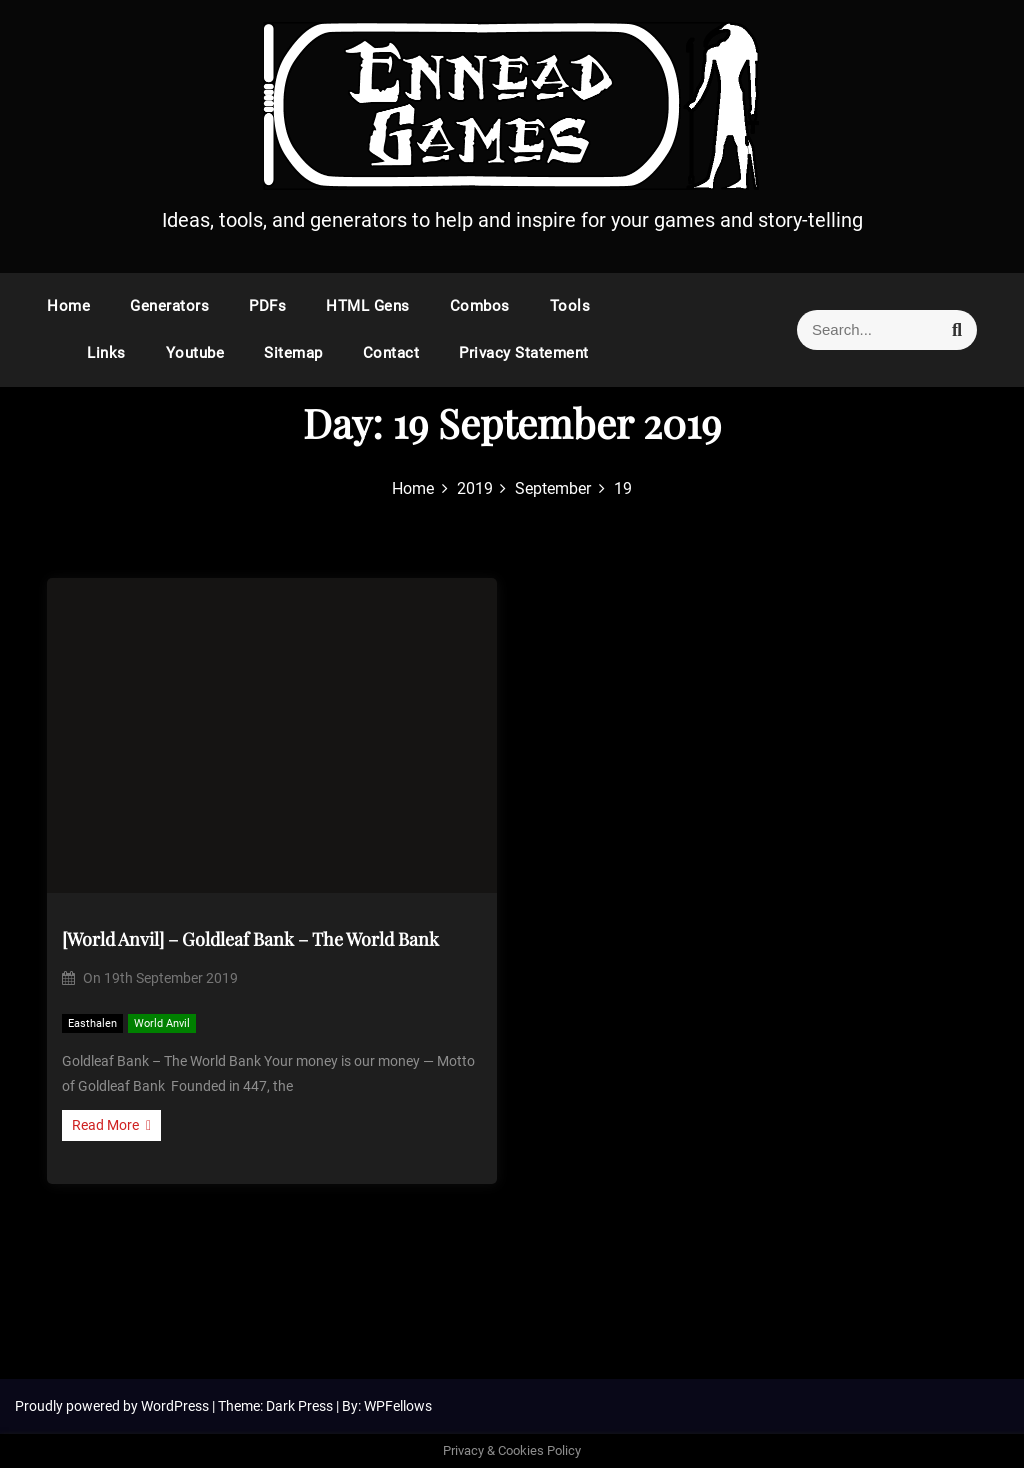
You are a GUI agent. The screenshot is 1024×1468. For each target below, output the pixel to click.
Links (106, 353)
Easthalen (92, 1023)
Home (68, 306)
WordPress (176, 1406)
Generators (169, 306)
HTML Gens (368, 306)
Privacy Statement (524, 353)
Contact (391, 353)
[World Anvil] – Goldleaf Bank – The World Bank (250, 939)
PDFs (267, 306)
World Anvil (162, 1023)
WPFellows (398, 1406)
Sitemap (293, 353)
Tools (570, 306)
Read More (111, 1125)
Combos (480, 306)
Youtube (195, 353)
